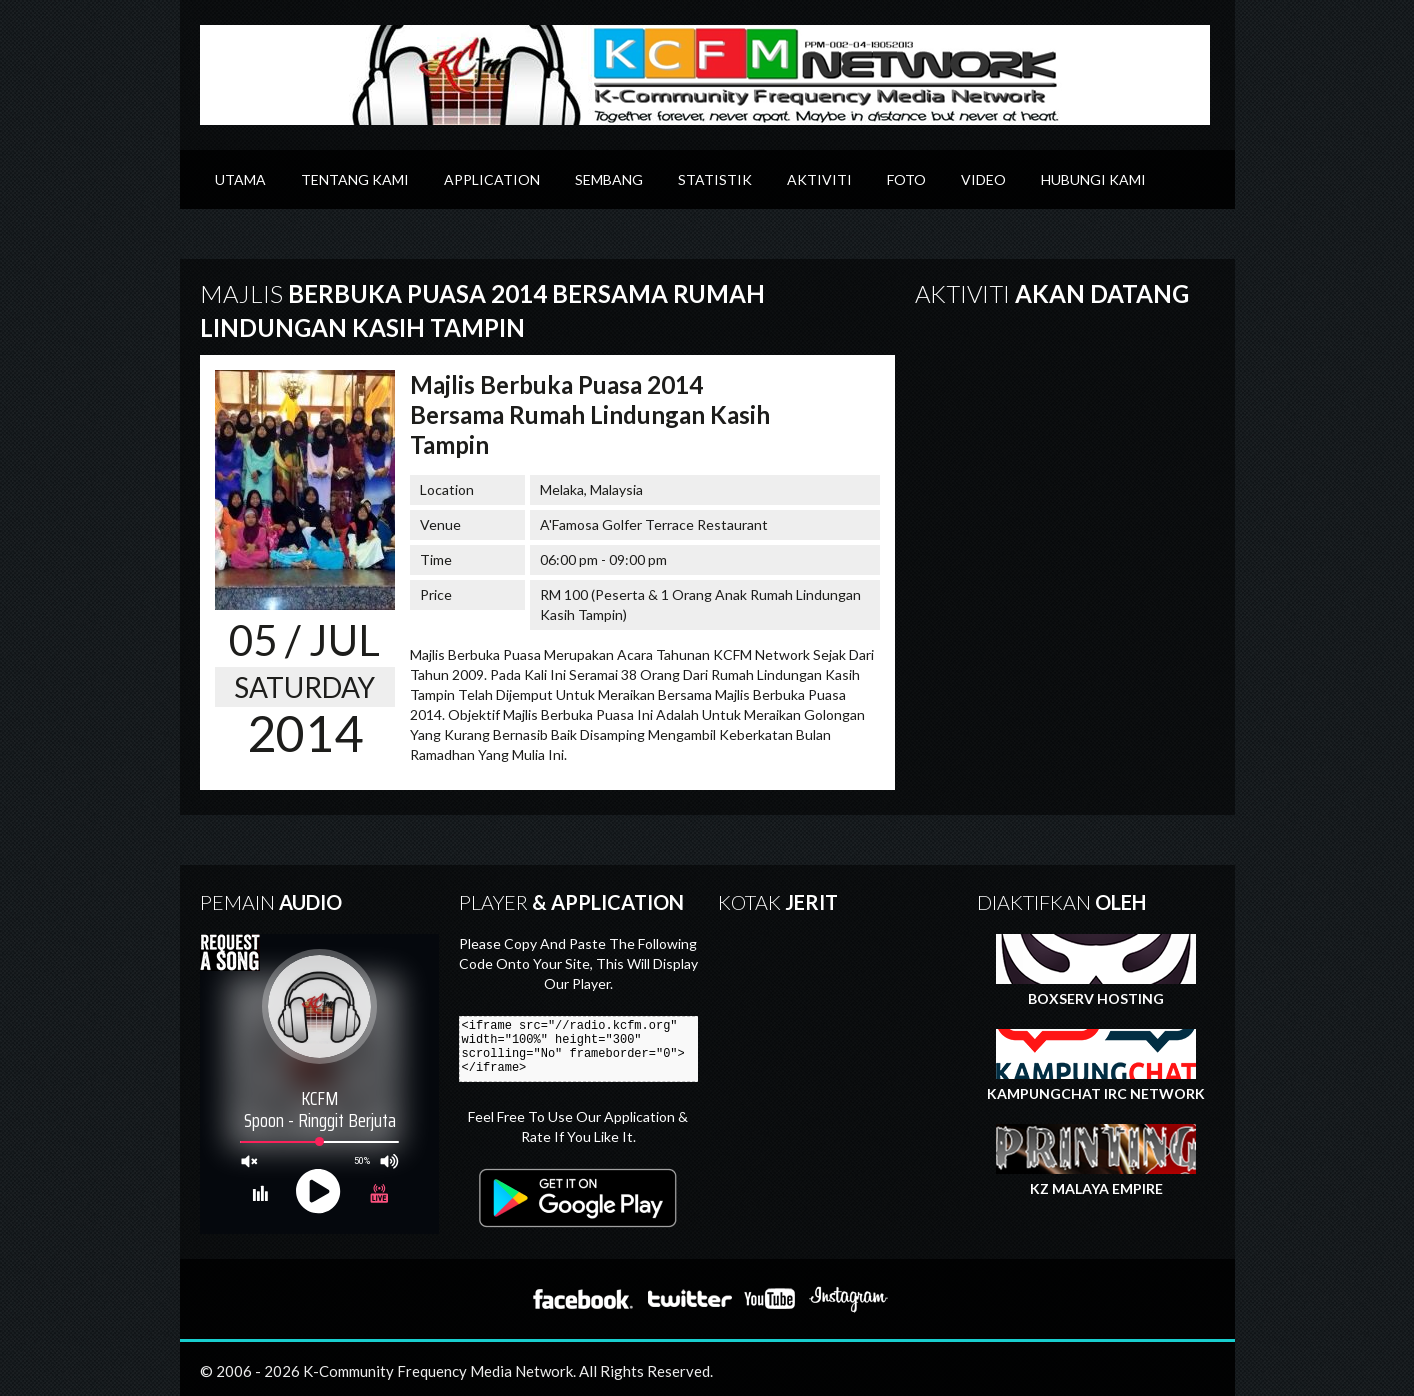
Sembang (609, 179)
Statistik (715, 179)
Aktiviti (819, 179)
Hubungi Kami (1093, 179)
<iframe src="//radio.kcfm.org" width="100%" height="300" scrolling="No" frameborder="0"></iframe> (587, 1049)
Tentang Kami (355, 179)
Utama (240, 179)
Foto (906, 179)
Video (983, 179)
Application (492, 179)
